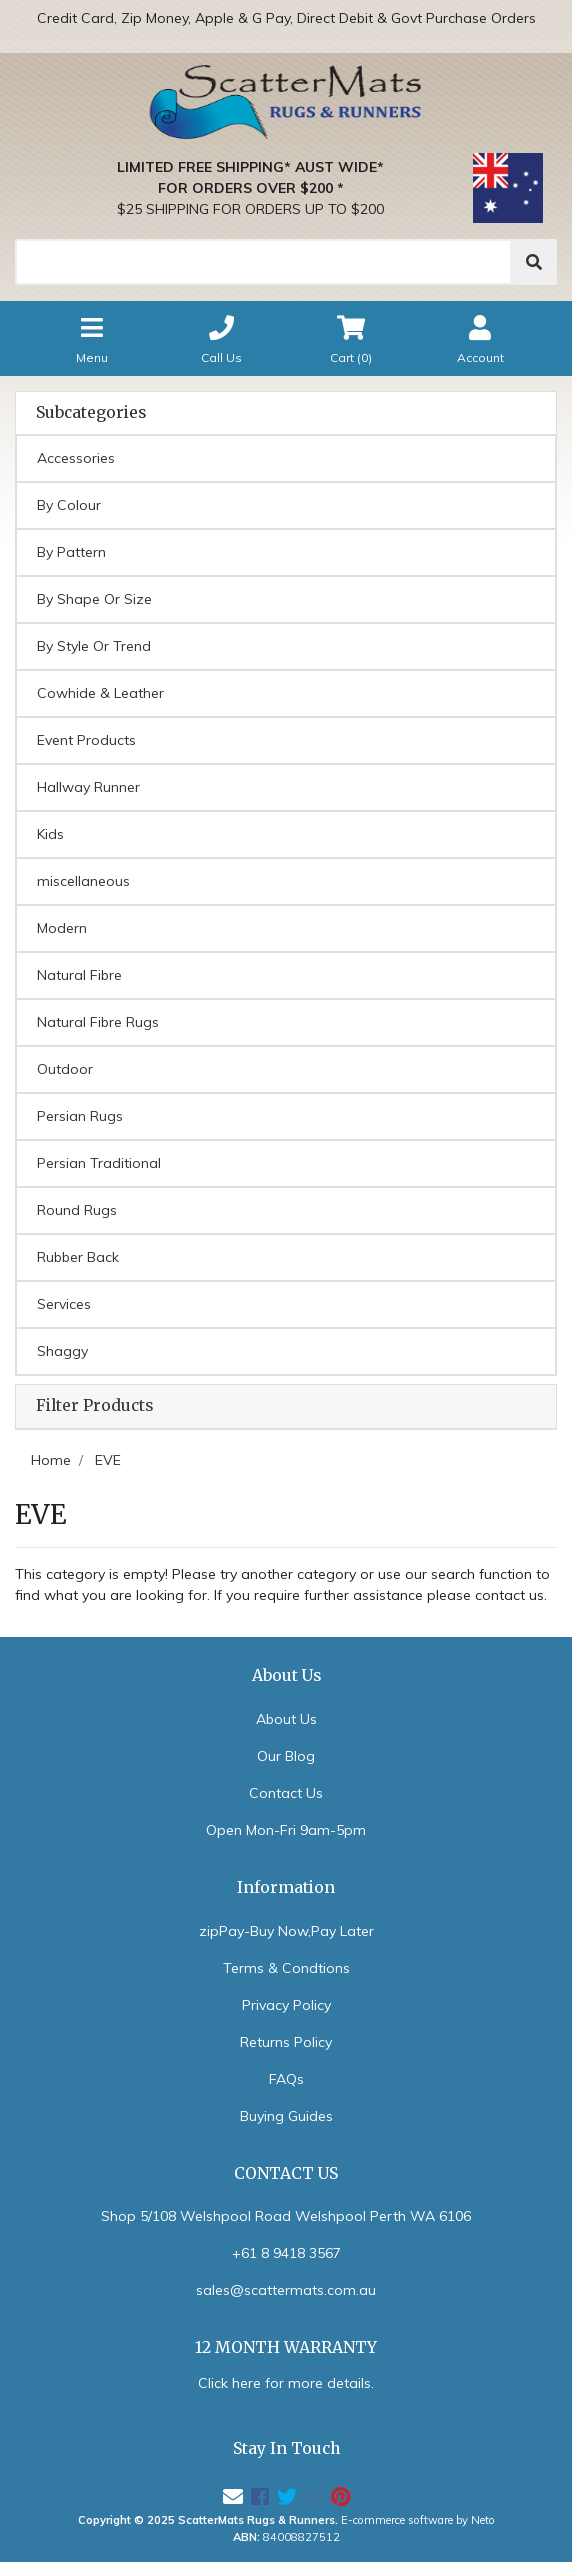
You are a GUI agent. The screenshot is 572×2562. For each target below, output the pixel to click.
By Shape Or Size (94, 599)
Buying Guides (286, 2116)
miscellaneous (83, 881)
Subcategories (91, 413)
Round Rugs (77, 1210)
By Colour (69, 505)
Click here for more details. (286, 2383)
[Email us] (233, 2496)
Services (64, 1304)
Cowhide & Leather (100, 693)
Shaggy (62, 1351)
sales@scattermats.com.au (286, 2290)
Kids (50, 834)
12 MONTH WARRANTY (286, 2347)
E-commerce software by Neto (418, 2520)
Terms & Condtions (286, 1968)
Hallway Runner (88, 787)
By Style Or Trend (94, 646)
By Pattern (71, 552)
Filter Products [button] (94, 1406)
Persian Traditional (99, 1163)
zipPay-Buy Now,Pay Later (286, 1931)
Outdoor (65, 1069)
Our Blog (286, 1756)
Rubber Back (78, 1257)
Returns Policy (286, 2042)
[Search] (263, 262)
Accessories (76, 458)
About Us (286, 1719)
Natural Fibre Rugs (98, 1022)
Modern (62, 928)
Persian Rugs (80, 1116)
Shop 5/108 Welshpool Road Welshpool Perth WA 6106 (286, 2216)
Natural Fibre (79, 975)
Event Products (86, 740)
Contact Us (286, 1793)
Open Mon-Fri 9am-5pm (286, 1830)
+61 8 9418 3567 (286, 2253)
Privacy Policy (286, 2005)
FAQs (286, 2079)
